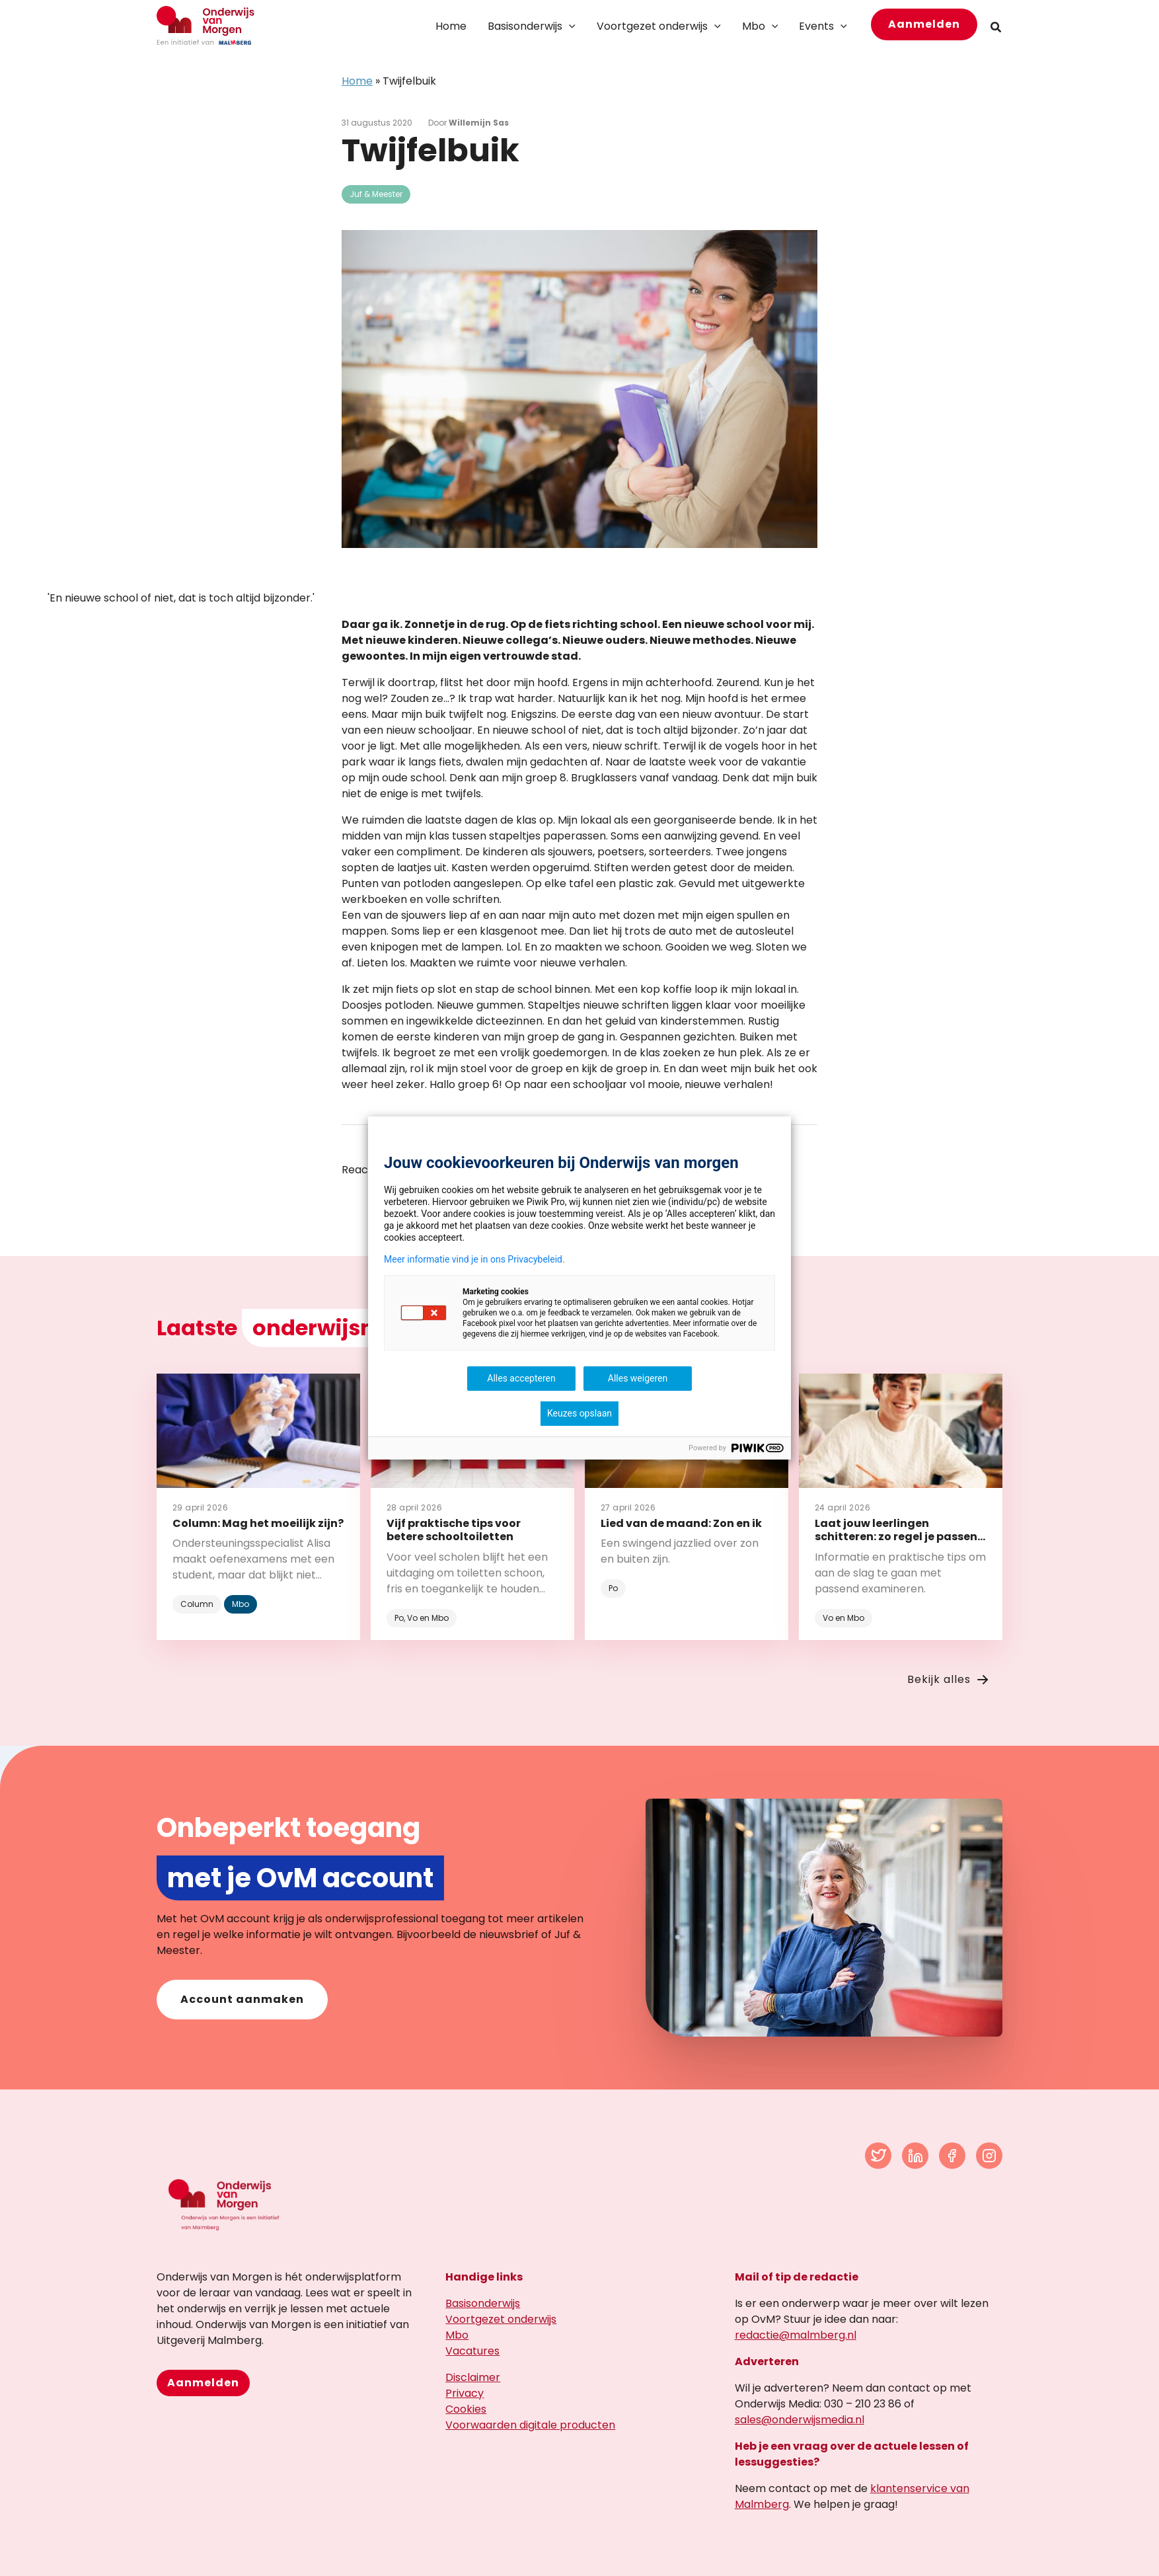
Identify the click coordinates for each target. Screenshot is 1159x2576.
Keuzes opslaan (579, 1413)
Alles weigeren (637, 1378)
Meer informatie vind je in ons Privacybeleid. (474, 1259)
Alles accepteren (521, 1378)
